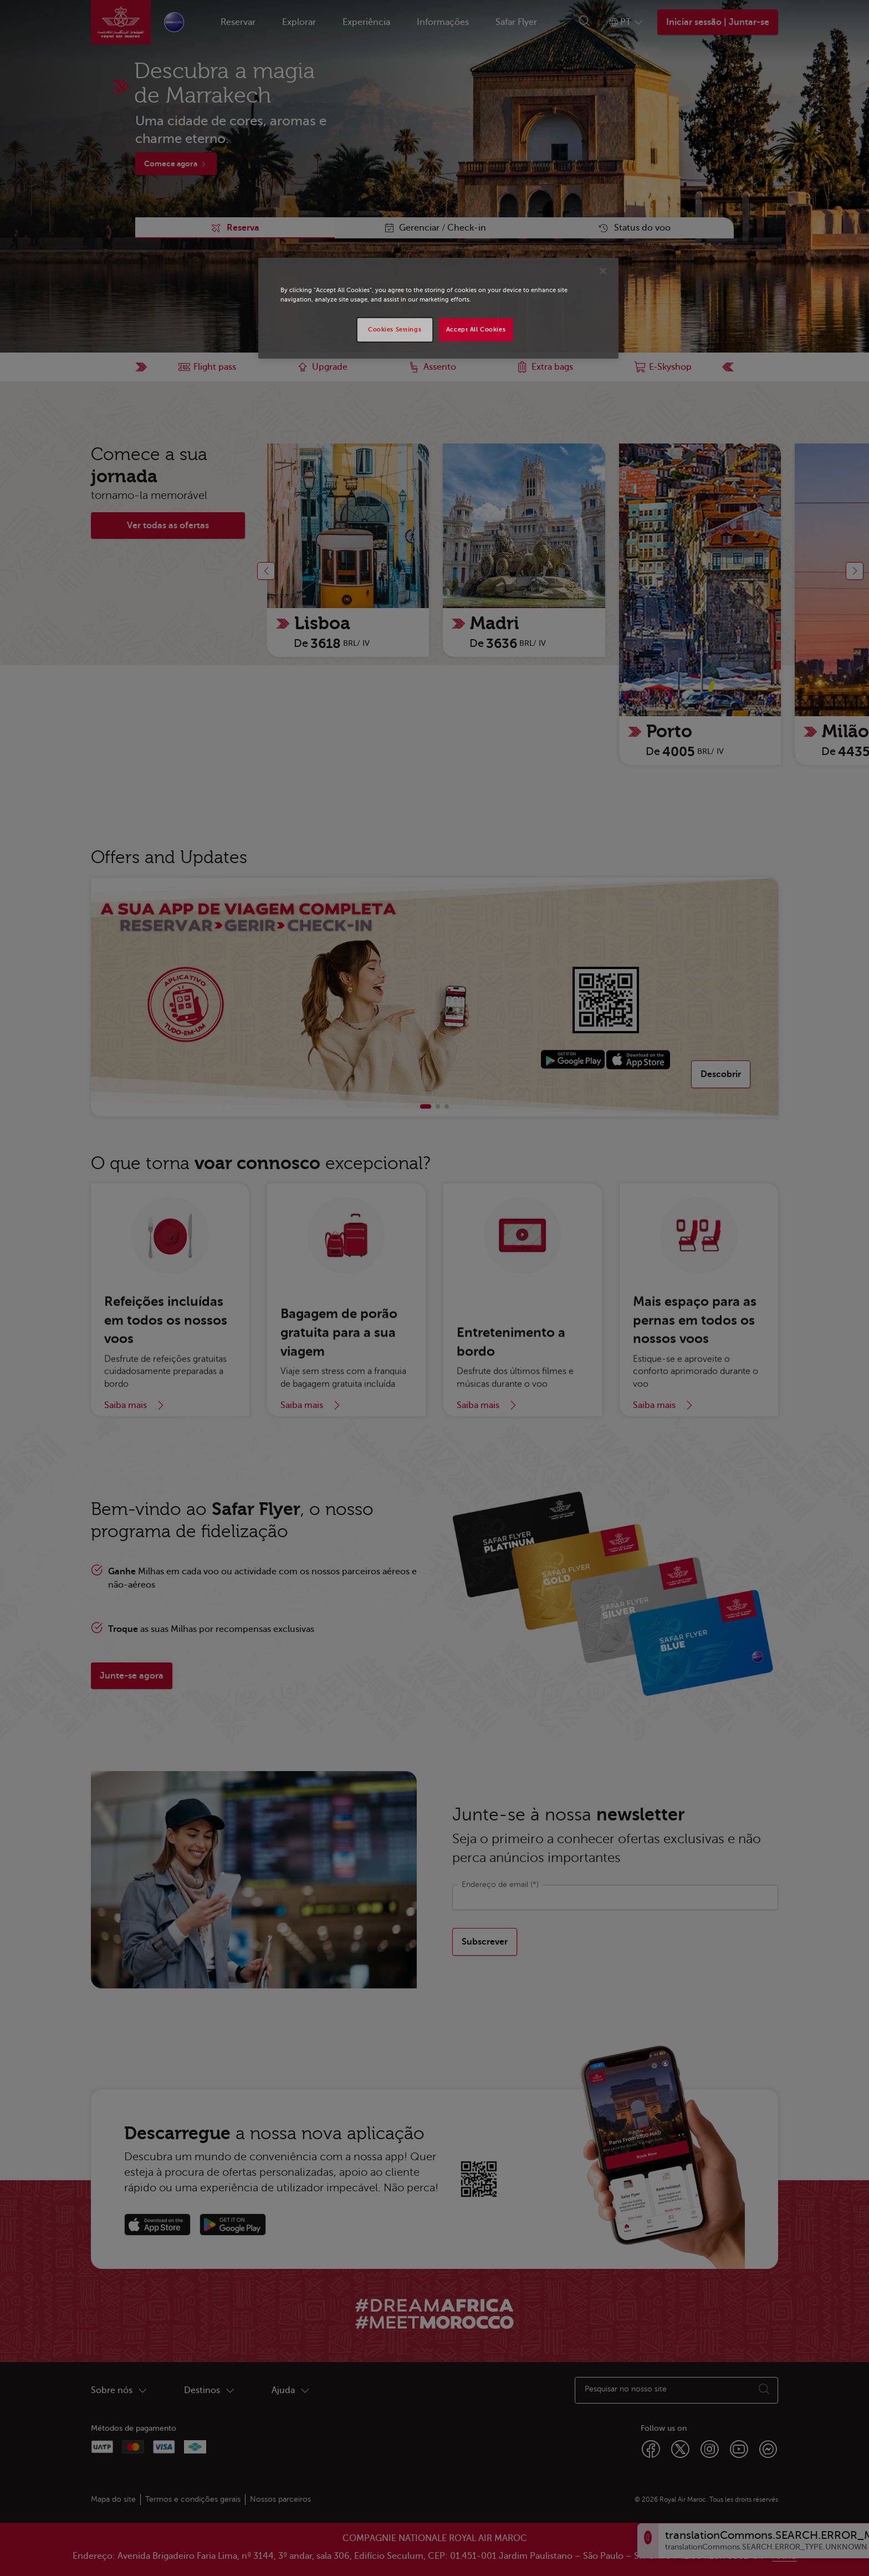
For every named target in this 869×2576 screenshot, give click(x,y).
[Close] (603, 271)
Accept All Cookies (475, 329)
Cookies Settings (394, 329)
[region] (438, 308)
